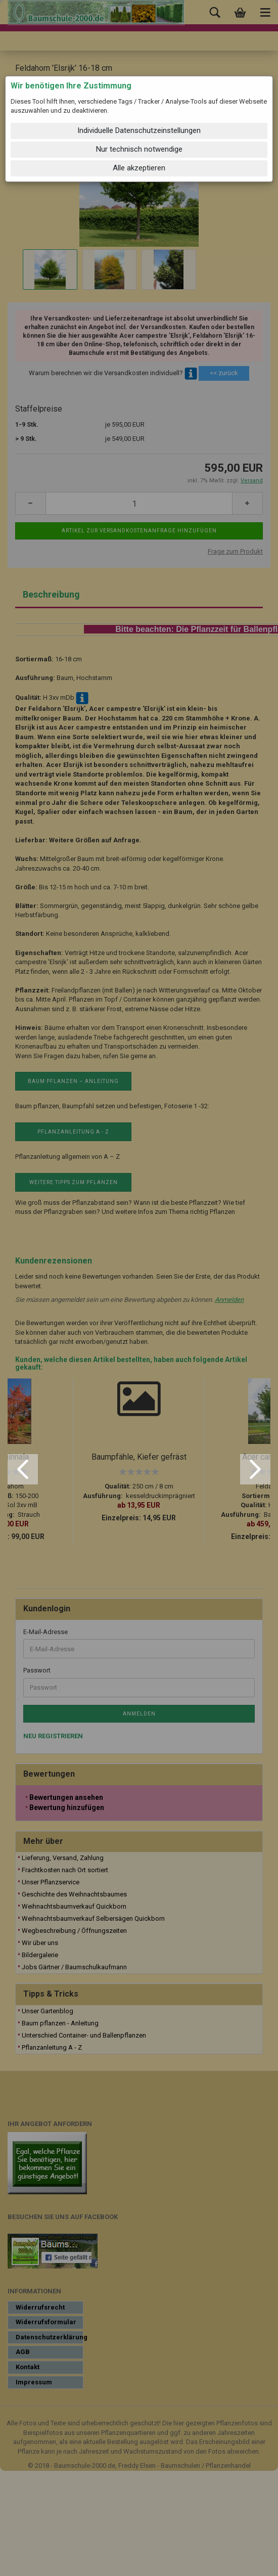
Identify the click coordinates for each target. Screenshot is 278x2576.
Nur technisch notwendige (139, 149)
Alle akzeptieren (139, 167)
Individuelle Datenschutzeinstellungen (139, 130)
